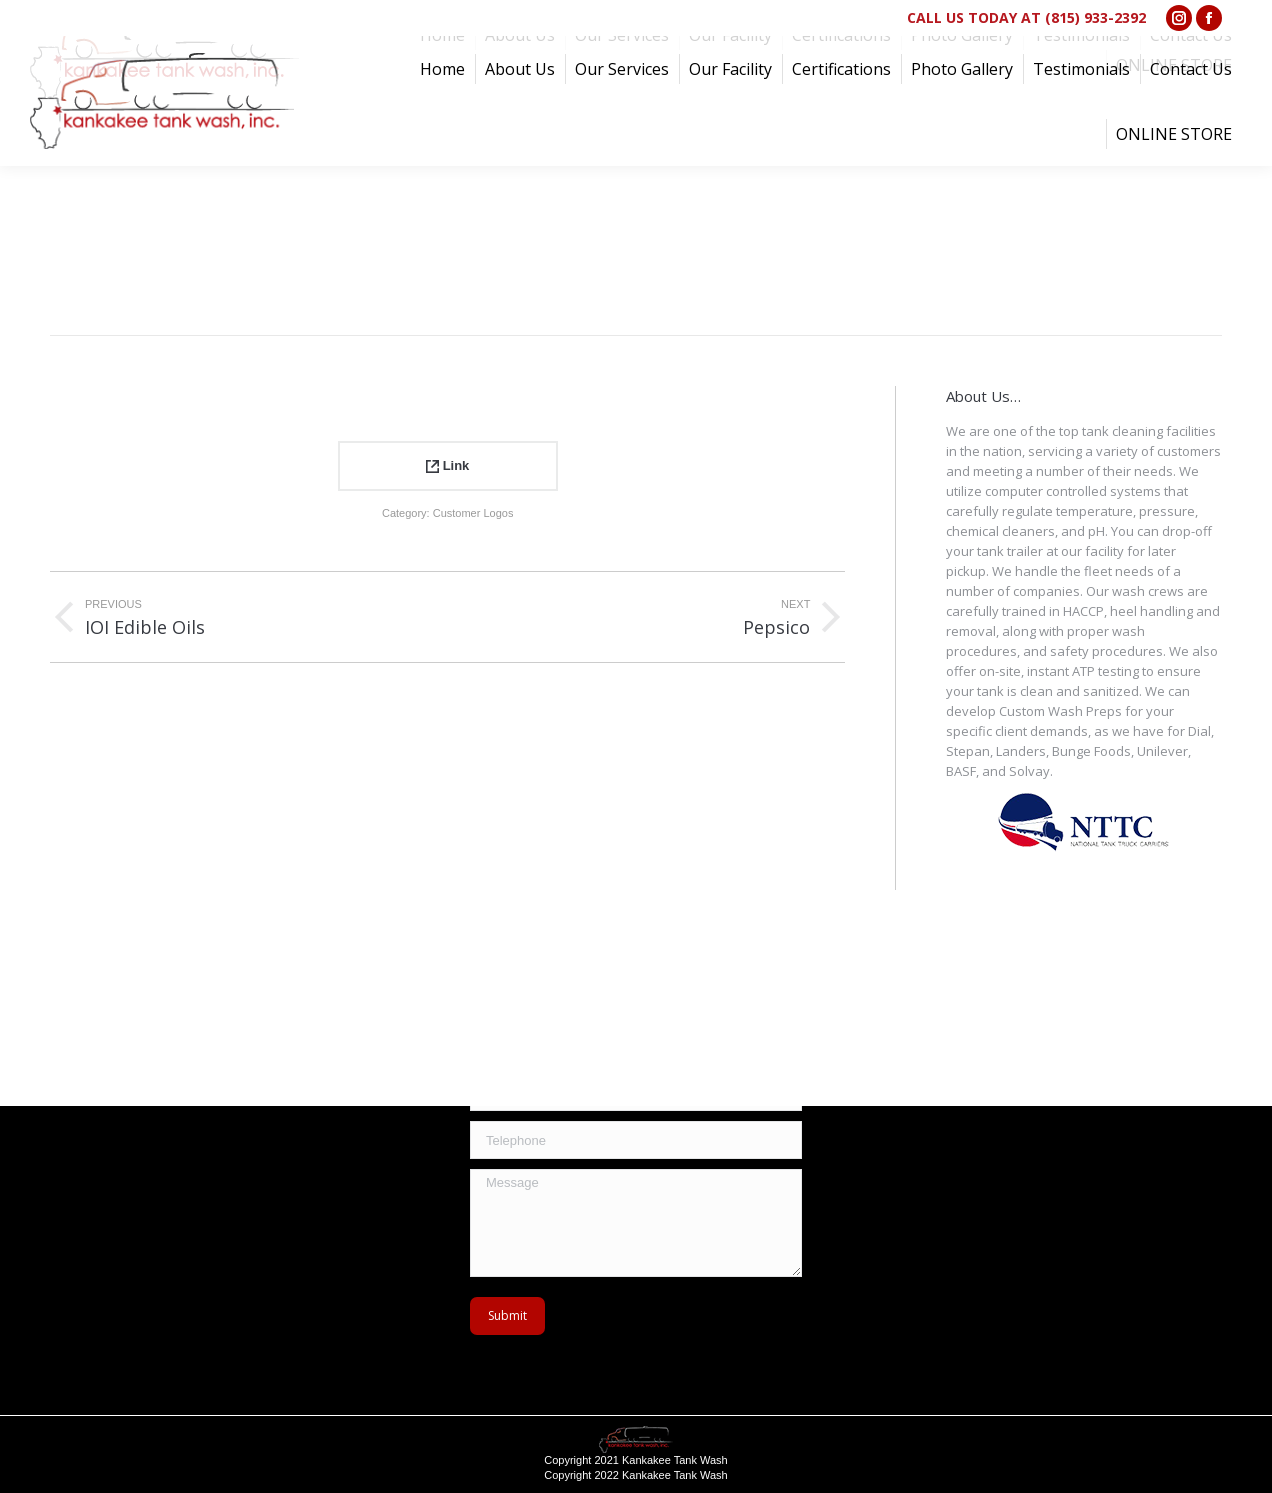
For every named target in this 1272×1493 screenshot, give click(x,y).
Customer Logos (473, 513)
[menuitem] (442, 69)
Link (447, 465)
